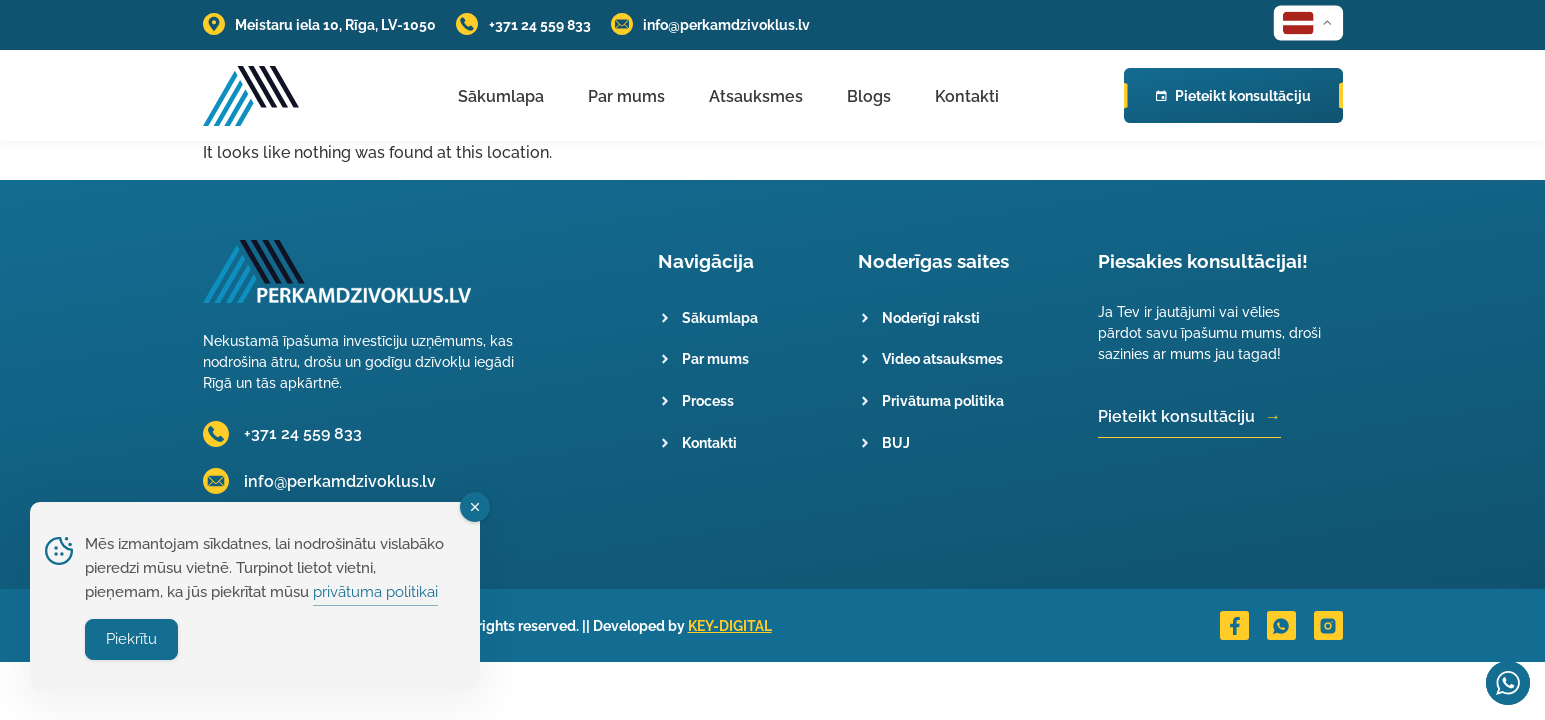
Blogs (869, 96)
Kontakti (967, 96)
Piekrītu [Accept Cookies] (131, 639)
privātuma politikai (375, 592)
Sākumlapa (501, 96)
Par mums (626, 96)
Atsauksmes (756, 96)
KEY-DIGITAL (730, 625)
